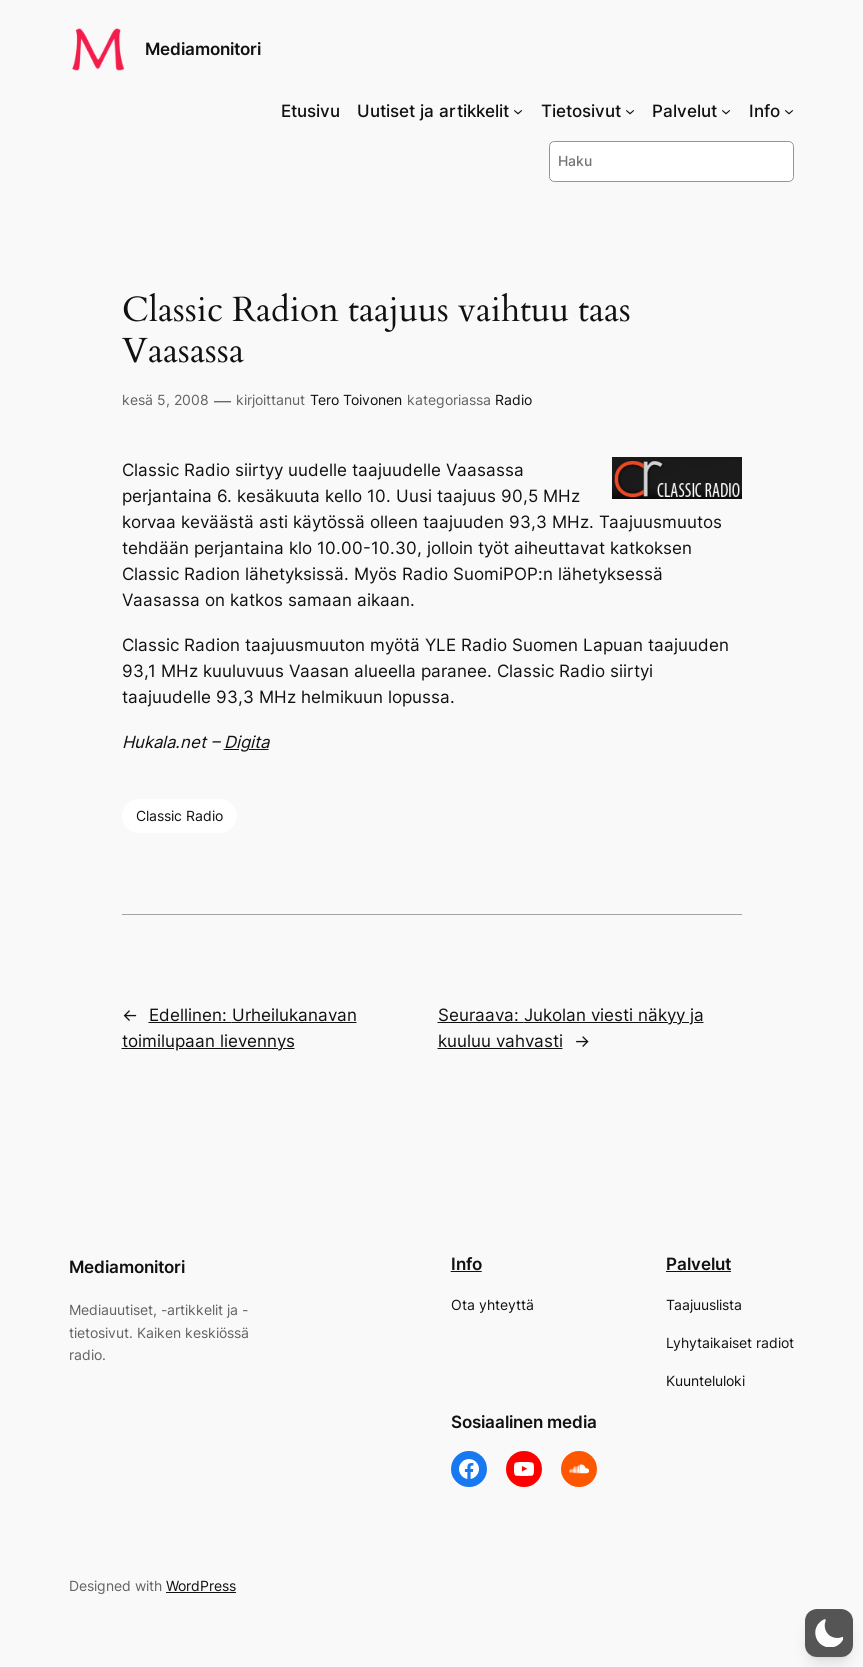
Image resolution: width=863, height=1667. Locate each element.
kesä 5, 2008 (165, 399)
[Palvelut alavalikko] (726, 111)
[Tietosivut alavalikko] (630, 111)
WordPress (201, 1585)
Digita (246, 742)
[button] (829, 1633)
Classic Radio (179, 815)
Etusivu (310, 111)
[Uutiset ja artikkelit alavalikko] (518, 111)
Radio (513, 399)
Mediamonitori (203, 49)
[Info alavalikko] (789, 111)
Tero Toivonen (356, 399)
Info (466, 1264)
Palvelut (698, 1264)
